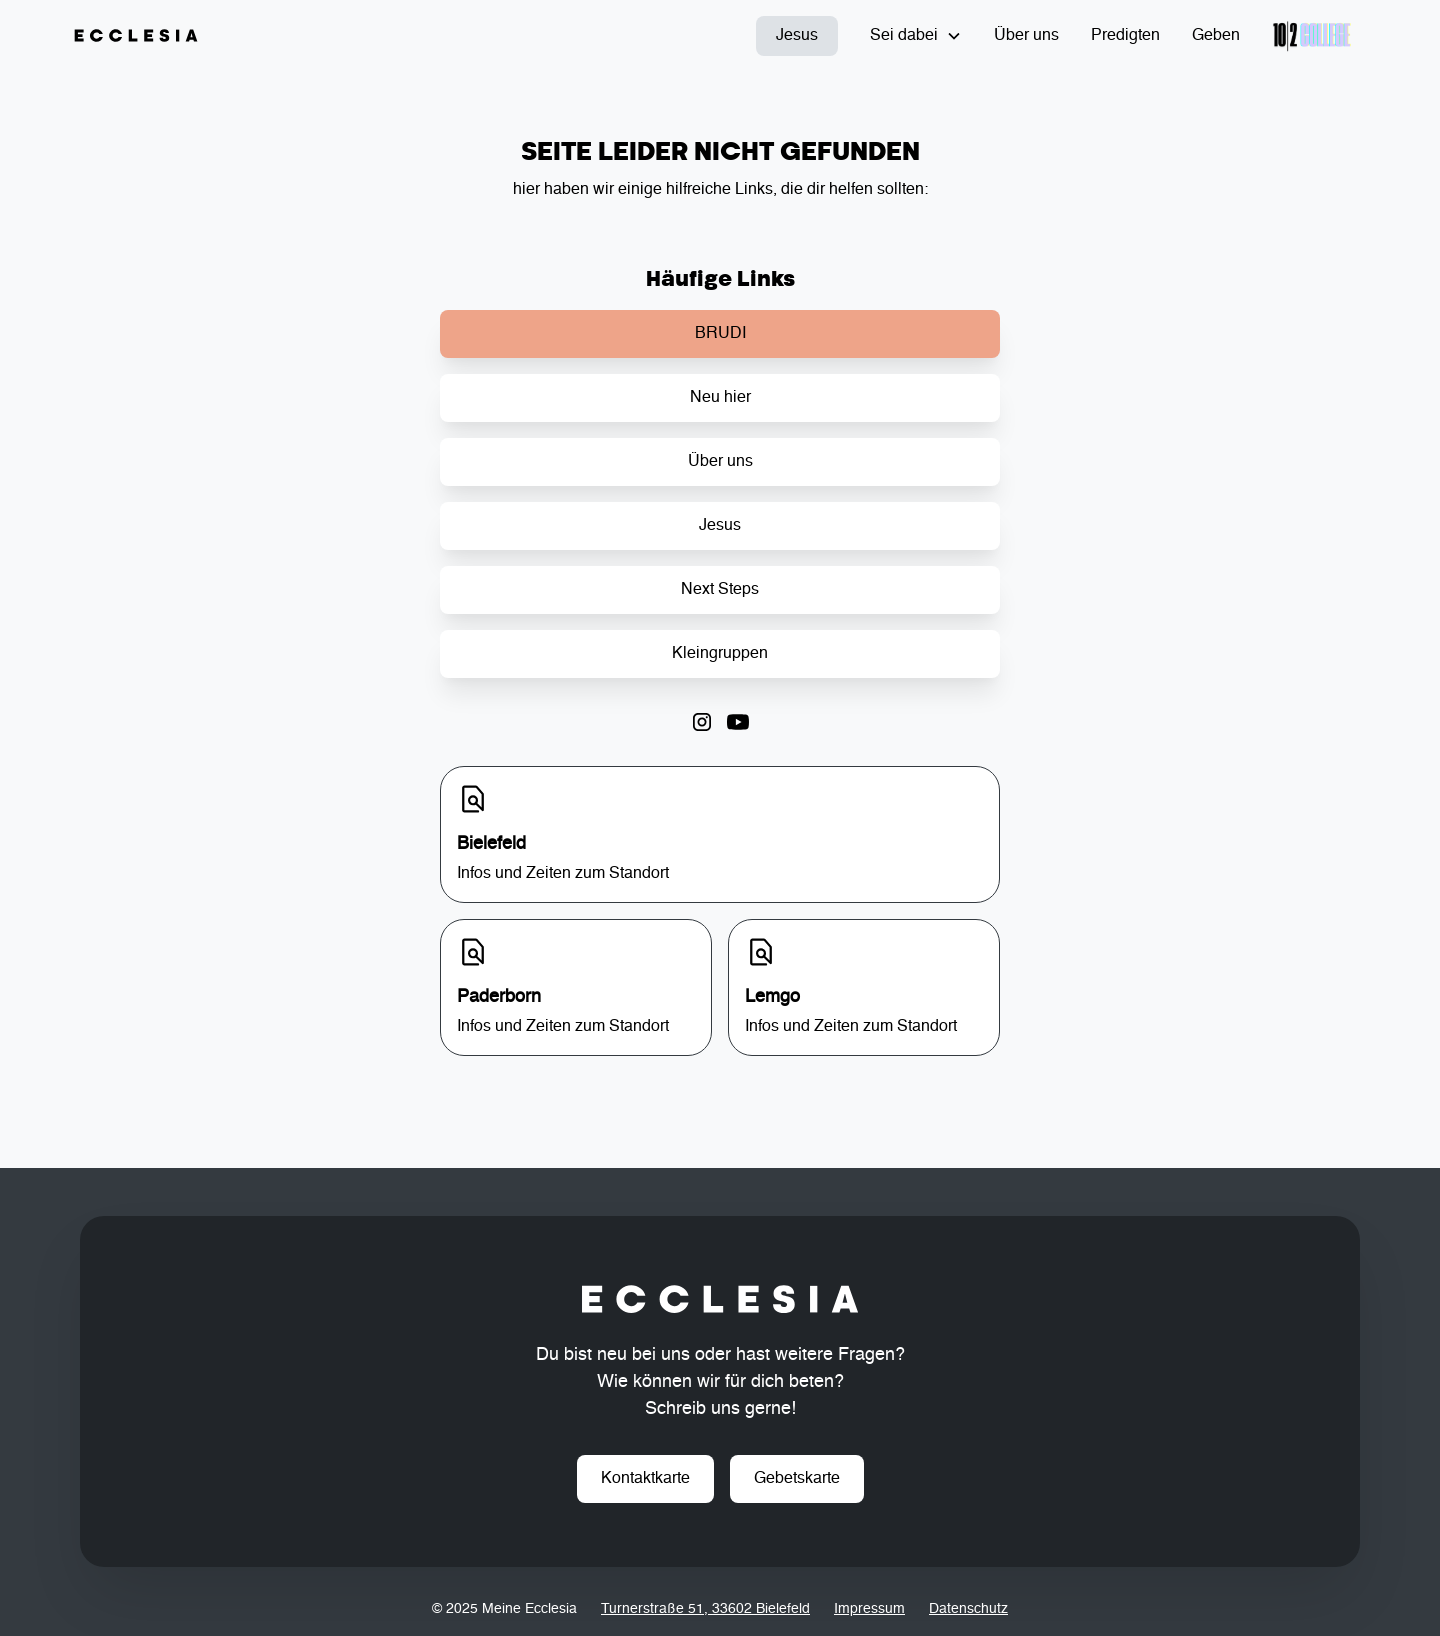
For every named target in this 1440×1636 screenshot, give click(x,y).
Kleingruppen (720, 654)
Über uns (1026, 36)
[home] (136, 36)
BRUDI (720, 334)
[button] (916, 36)
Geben (1216, 36)
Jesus (797, 36)
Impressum (869, 1609)
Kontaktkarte (645, 1479)
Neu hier (720, 398)
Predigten (1125, 36)
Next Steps (720, 590)
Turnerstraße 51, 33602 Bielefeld (705, 1609)
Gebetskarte (797, 1479)
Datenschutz (968, 1609)
